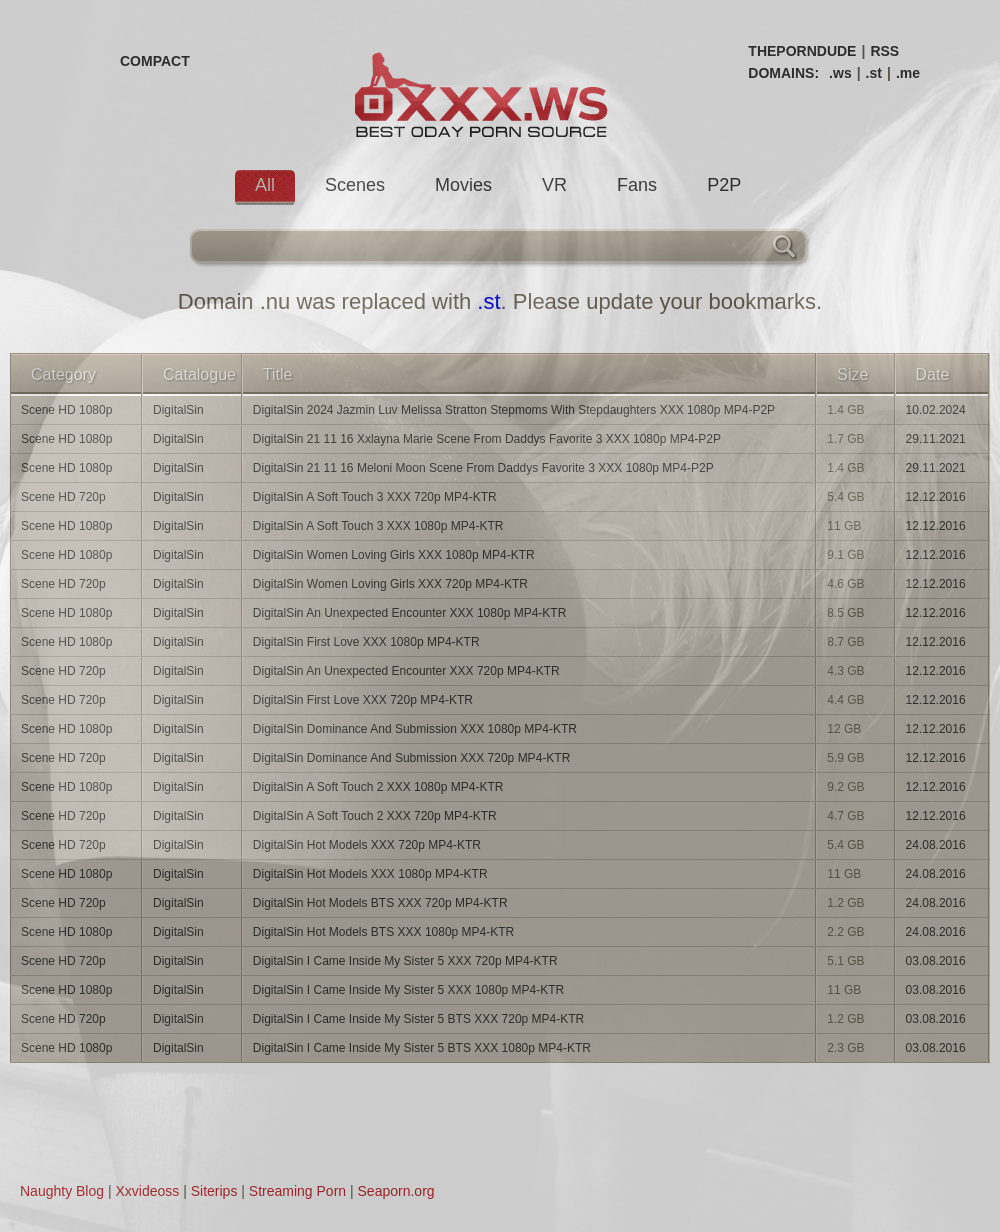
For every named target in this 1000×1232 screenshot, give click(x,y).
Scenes (355, 185)
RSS (884, 51)
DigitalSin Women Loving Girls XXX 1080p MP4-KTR (394, 555)
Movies (463, 185)
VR (554, 185)
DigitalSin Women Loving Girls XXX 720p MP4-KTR (390, 584)
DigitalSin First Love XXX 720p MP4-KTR (363, 700)
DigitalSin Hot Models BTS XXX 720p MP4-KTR (380, 903)
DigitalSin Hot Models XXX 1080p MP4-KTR (370, 874)
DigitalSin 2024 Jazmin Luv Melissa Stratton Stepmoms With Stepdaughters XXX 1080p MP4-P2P (514, 410)
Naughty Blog (62, 1191)
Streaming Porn (297, 1191)
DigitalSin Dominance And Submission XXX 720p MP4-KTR (411, 758)
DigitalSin (178, 410)
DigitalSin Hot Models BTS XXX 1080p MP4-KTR (383, 932)
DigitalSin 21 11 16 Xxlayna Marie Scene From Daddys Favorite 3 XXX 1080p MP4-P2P (487, 439)
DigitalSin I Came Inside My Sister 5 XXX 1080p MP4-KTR (408, 990)
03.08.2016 (936, 961)
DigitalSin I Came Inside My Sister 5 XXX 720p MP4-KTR (405, 961)
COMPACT (155, 61)
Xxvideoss (147, 1191)
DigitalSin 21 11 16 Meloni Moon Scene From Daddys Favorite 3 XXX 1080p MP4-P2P (483, 468)
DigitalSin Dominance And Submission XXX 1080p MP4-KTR (415, 729)
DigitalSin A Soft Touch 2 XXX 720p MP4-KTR (375, 816)
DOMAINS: (783, 73)
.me (908, 73)
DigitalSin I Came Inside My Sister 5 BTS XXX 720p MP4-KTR (418, 1019)
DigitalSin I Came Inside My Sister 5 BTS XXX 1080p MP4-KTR (422, 1048)
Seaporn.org (396, 1191)
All (265, 185)
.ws (840, 73)
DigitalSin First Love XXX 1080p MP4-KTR (366, 642)
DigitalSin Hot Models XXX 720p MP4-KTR (367, 845)
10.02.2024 (936, 410)
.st (874, 73)
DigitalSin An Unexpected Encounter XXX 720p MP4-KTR (406, 671)
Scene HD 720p (63, 497)
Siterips (214, 1191)
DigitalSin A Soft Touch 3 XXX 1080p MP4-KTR (378, 526)
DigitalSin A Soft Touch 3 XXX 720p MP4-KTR (375, 497)
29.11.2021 (936, 439)
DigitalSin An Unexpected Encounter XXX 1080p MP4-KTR (410, 613)
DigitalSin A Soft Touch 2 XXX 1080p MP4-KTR (378, 787)
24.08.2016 (936, 845)
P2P (724, 185)
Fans (637, 185)
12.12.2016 (936, 497)
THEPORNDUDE (802, 51)
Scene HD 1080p (66, 410)
